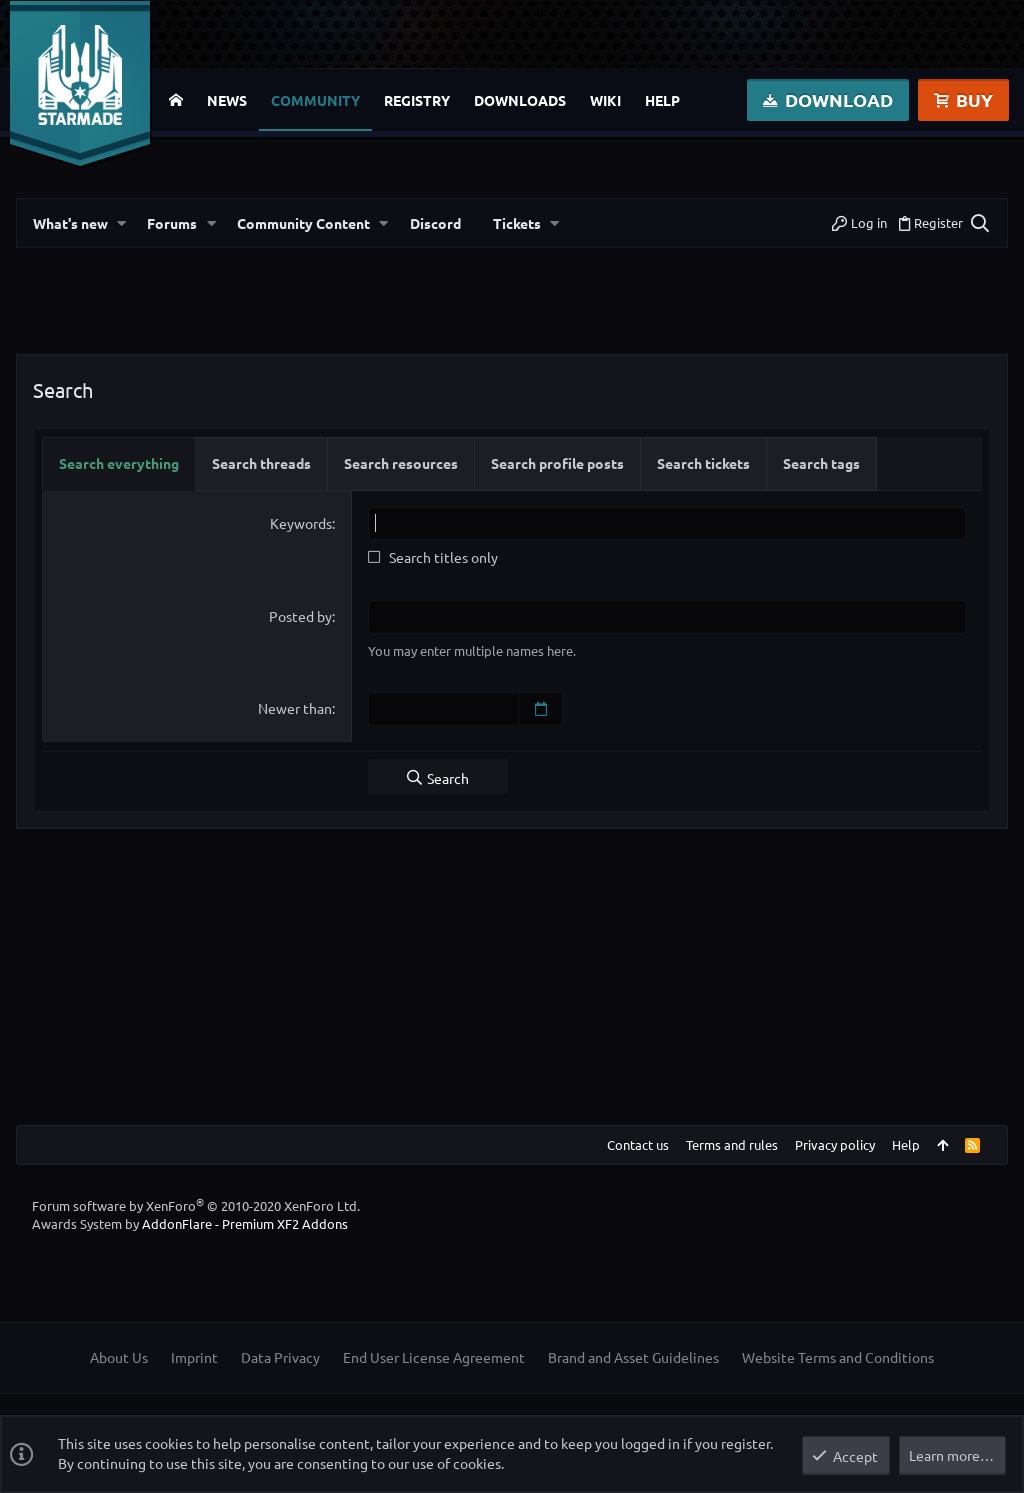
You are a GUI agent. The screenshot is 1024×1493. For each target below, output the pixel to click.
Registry (417, 100)
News (227, 100)
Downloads (520, 100)
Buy (963, 99)
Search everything (119, 463)
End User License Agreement (434, 1357)
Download (828, 99)
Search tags (821, 463)
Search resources (401, 463)
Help (662, 100)
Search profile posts (557, 463)
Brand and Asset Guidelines (633, 1357)
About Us (119, 1357)
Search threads (261, 463)
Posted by (300, 616)
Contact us (638, 1143)
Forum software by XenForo (196, 1204)
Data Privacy (280, 1357)
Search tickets (703, 463)
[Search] (978, 223)
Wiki (605, 100)
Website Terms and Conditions (838, 1357)
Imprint (194, 1357)
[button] (122, 223)
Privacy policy (835, 1143)
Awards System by (190, 1223)
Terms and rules (732, 1143)
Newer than (295, 708)
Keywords (301, 523)
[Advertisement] (512, 309)
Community (315, 100)
